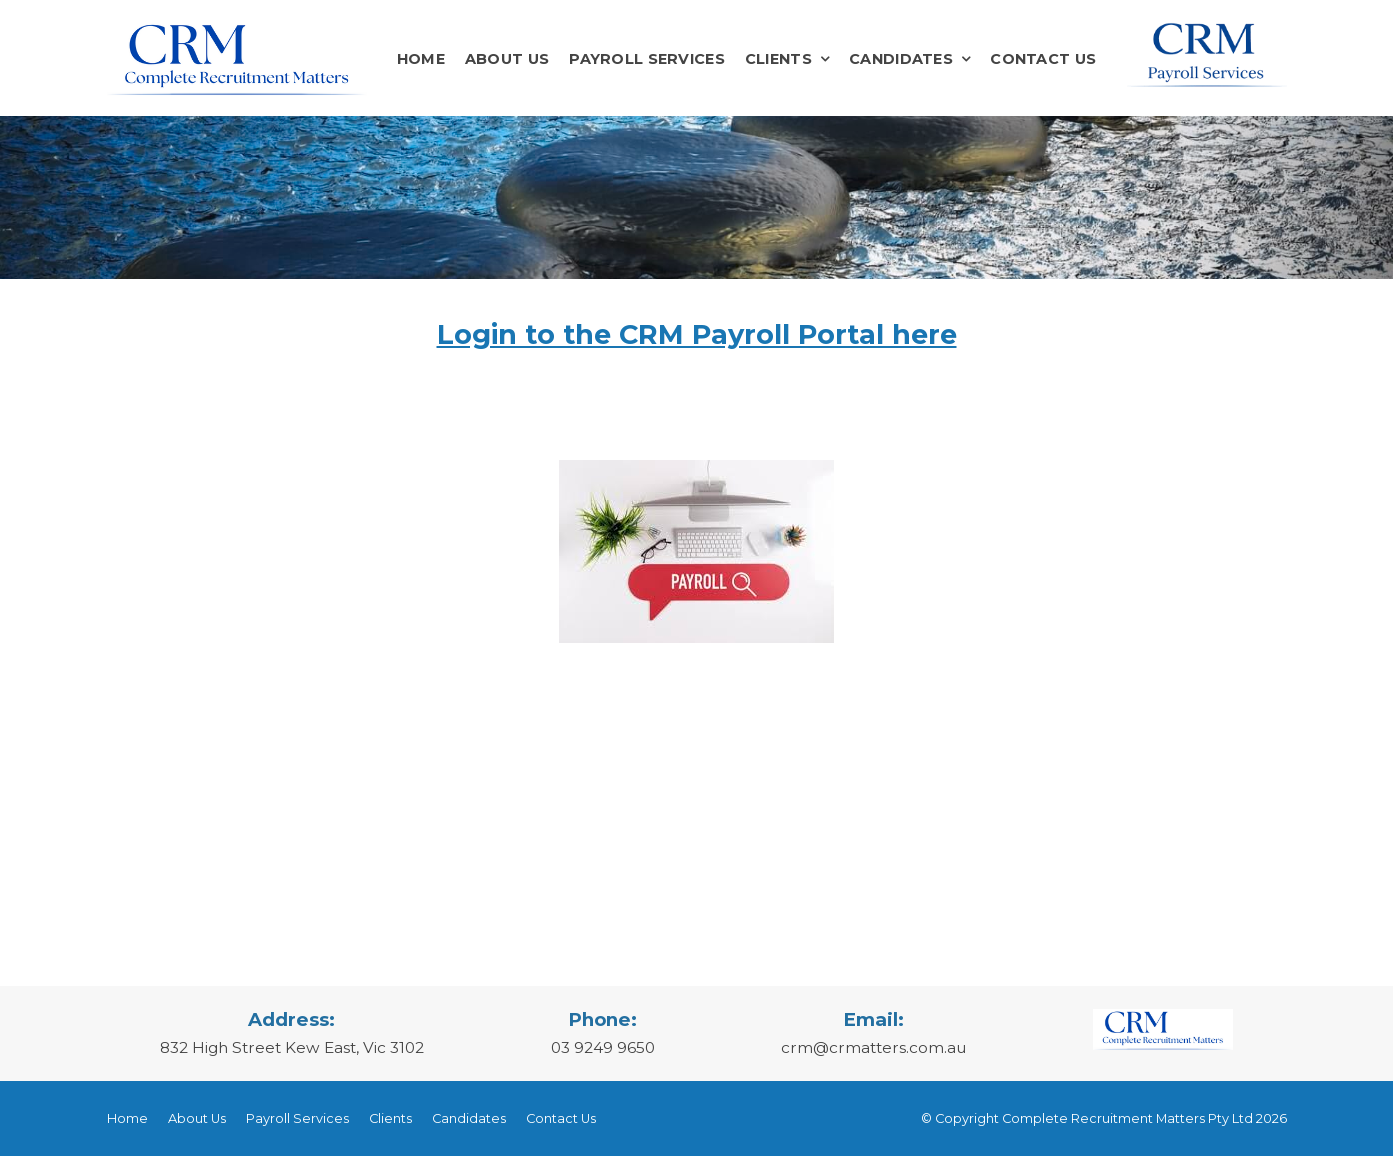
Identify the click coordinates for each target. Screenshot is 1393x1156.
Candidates (901, 59)
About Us (507, 59)
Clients (778, 59)
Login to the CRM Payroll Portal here (697, 334)
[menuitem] (127, 1119)
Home (421, 59)
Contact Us (1043, 59)
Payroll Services (647, 59)
